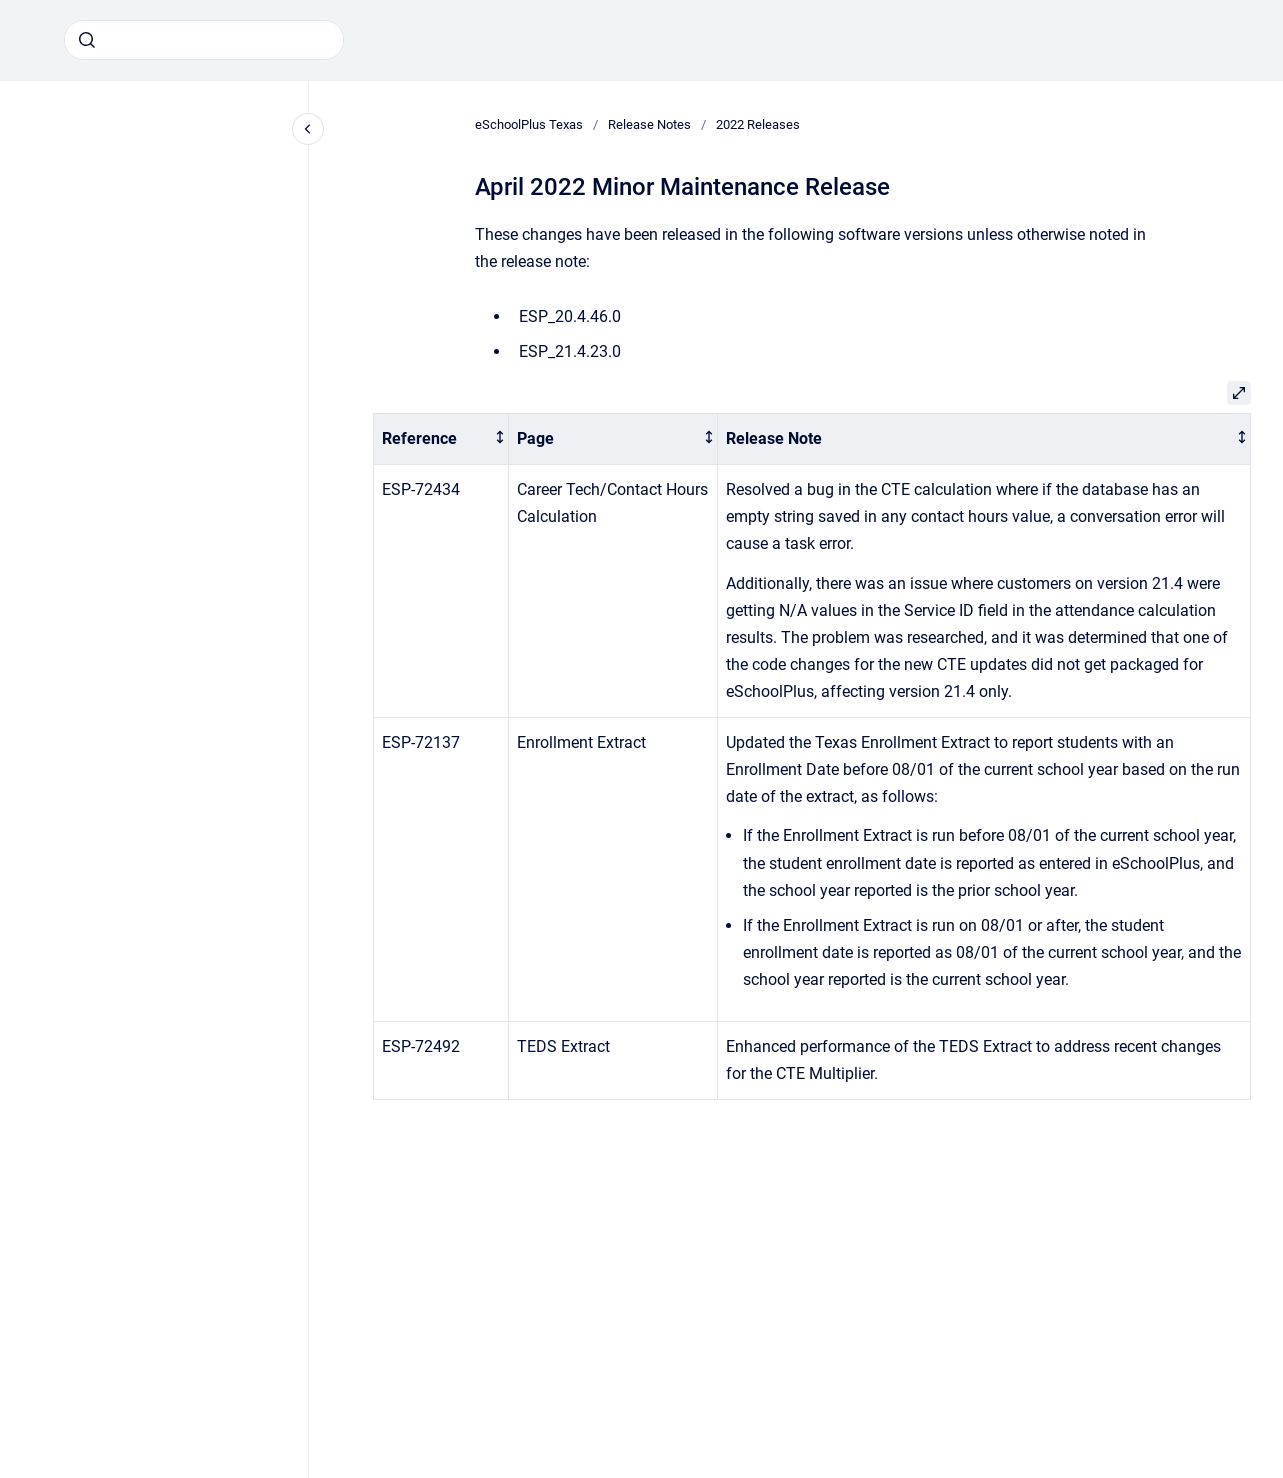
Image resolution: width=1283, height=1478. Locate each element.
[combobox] (204, 40)
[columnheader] (441, 439)
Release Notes (649, 124)
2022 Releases (758, 124)
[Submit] (87, 40)
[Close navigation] (308, 129)
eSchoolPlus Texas (529, 124)
